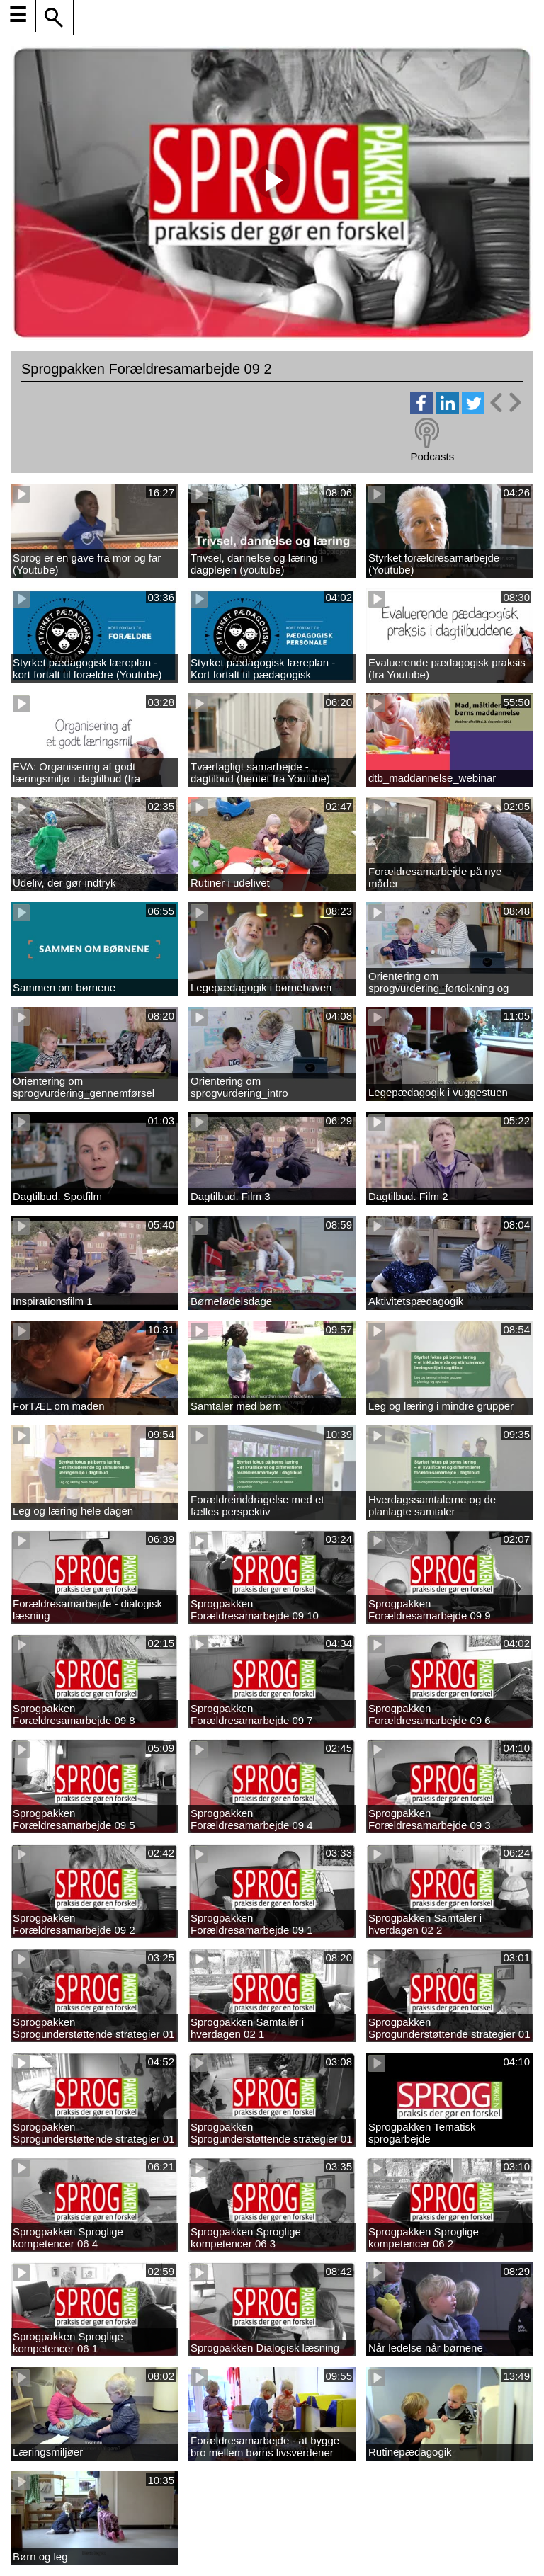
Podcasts (432, 456)
